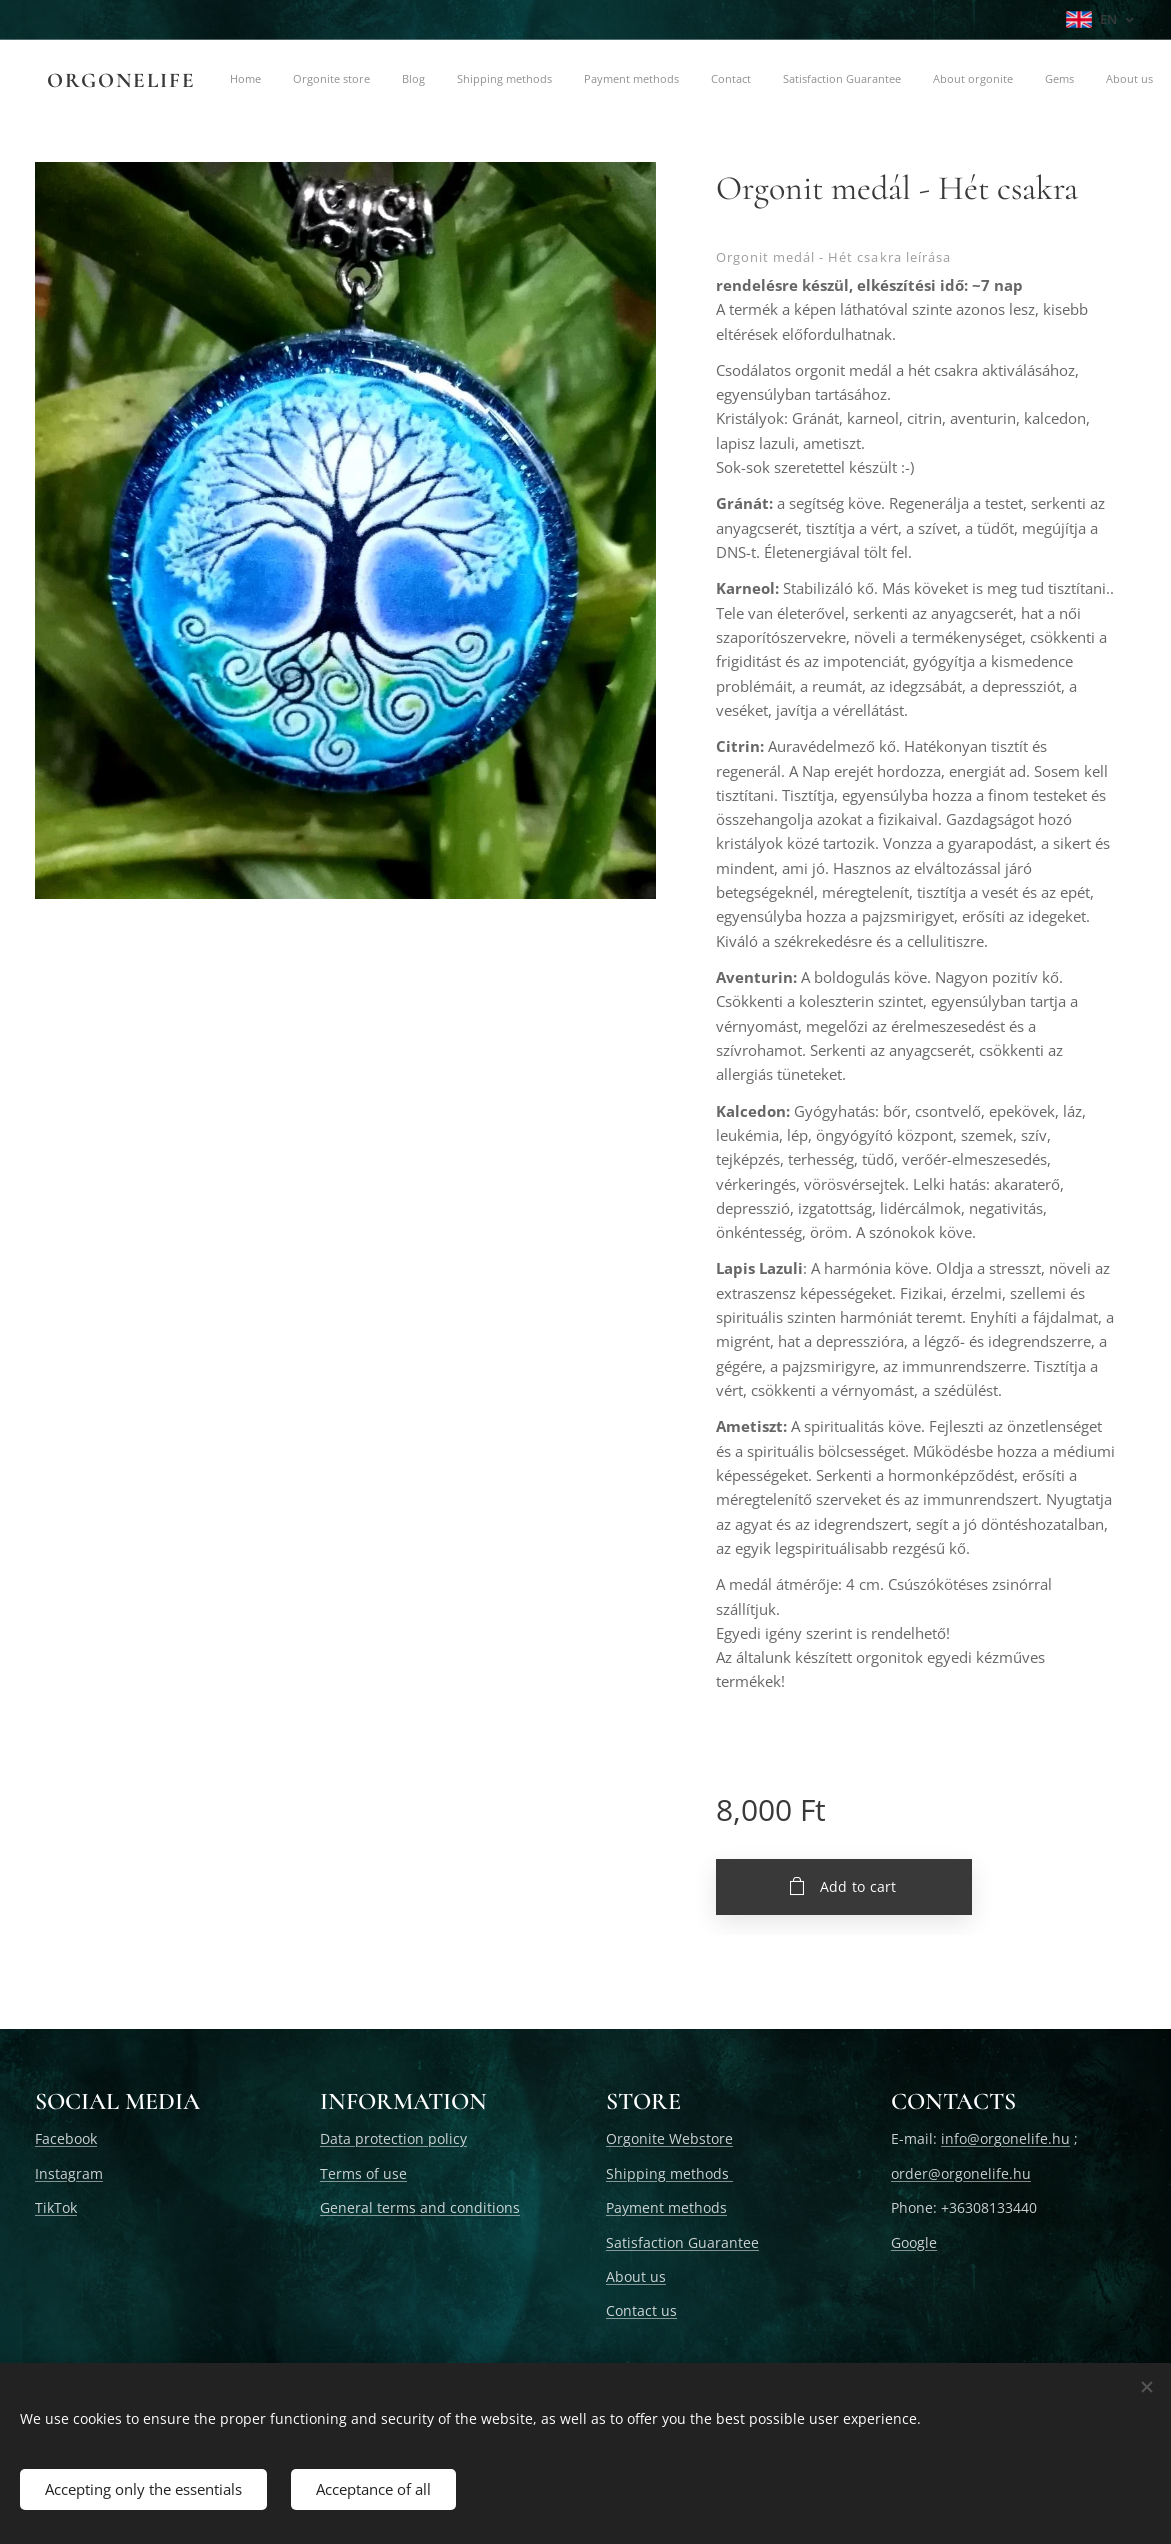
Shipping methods (669, 2172)
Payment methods (666, 2207)
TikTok (56, 2207)
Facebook (66, 2138)
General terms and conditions (420, 2207)
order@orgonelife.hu (961, 2172)
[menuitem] (324, 81)
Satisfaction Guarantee (682, 2241)
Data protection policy (393, 2138)
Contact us (641, 2310)
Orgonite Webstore (669, 2138)
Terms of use (363, 2172)
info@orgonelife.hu (1005, 2138)
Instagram (69, 2172)
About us (636, 2276)
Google (914, 2241)
